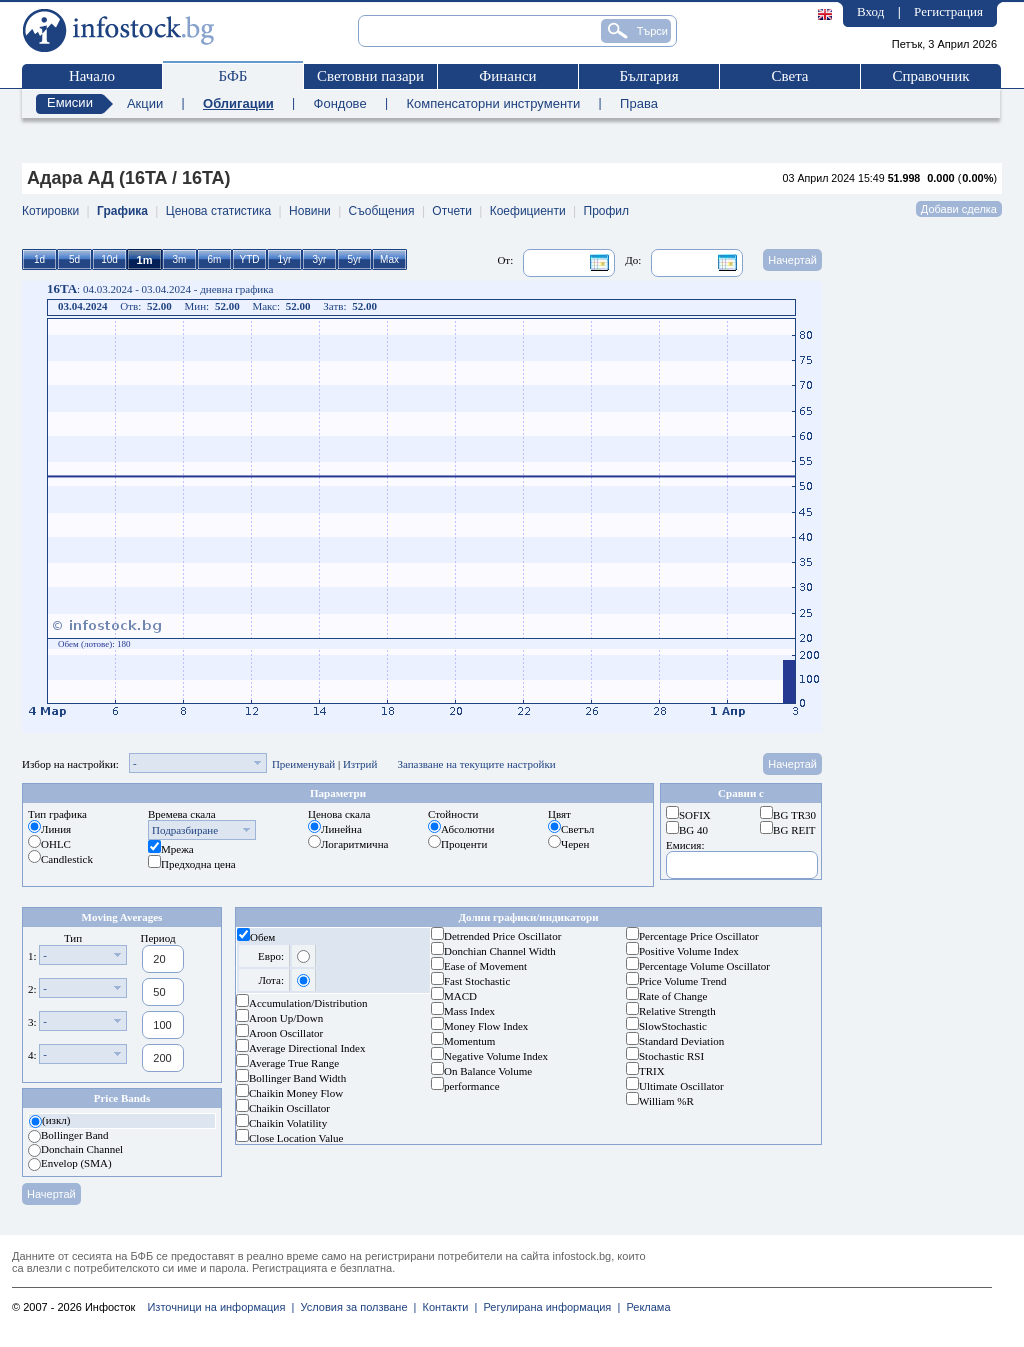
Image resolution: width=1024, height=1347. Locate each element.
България (648, 76)
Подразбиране (185, 830)
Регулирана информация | (548, 1307)
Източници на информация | (220, 1307)
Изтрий (360, 764)
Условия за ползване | (355, 1307)
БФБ (233, 76)
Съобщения (382, 211)
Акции (145, 103)
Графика (122, 211)
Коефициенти (528, 211)
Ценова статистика (218, 211)
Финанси (507, 76)
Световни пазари (370, 76)
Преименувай (303, 764)
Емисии (70, 102)
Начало (92, 76)
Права (639, 103)
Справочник (930, 76)
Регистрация (948, 11)
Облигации (238, 103)
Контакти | (446, 1307)
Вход (870, 11)
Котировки (50, 211)
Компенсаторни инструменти (493, 103)
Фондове (340, 103)
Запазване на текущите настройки (476, 764)
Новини (310, 211)
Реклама (645, 1307)
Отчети (452, 211)
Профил (607, 211)
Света (789, 76)
